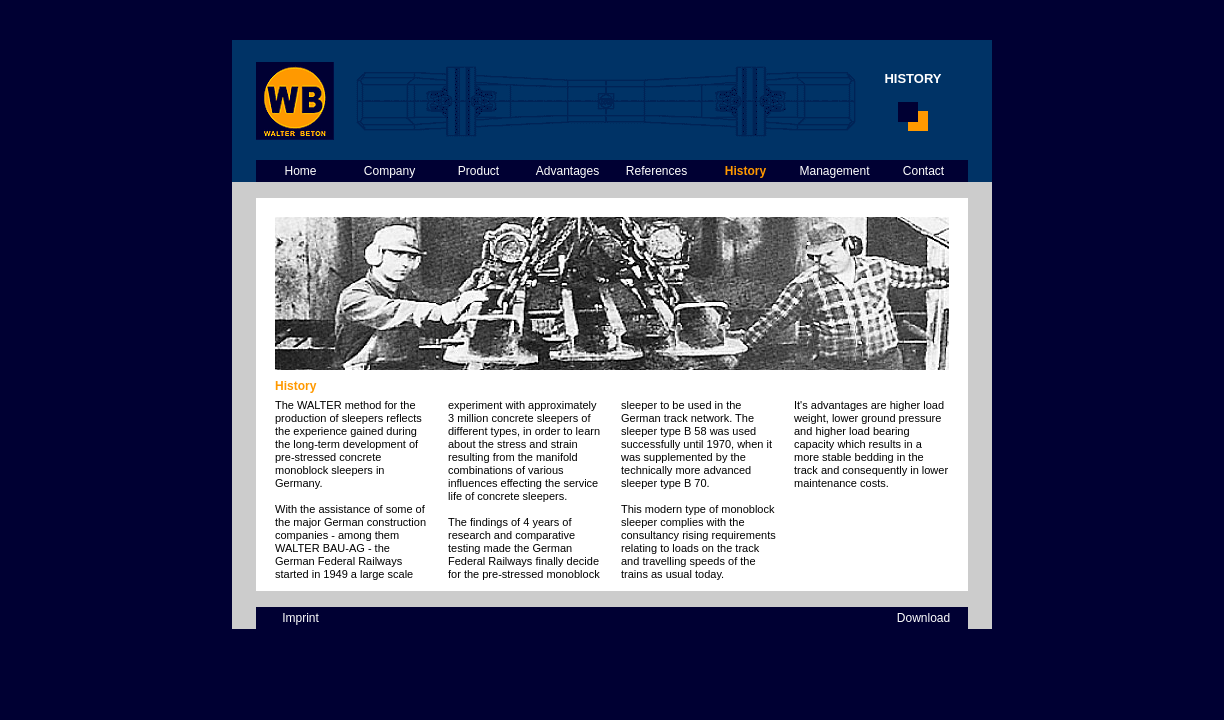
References (656, 171)
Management (834, 171)
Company (389, 171)
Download (923, 618)
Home (300, 171)
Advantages (567, 171)
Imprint (300, 618)
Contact (923, 171)
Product (478, 171)
